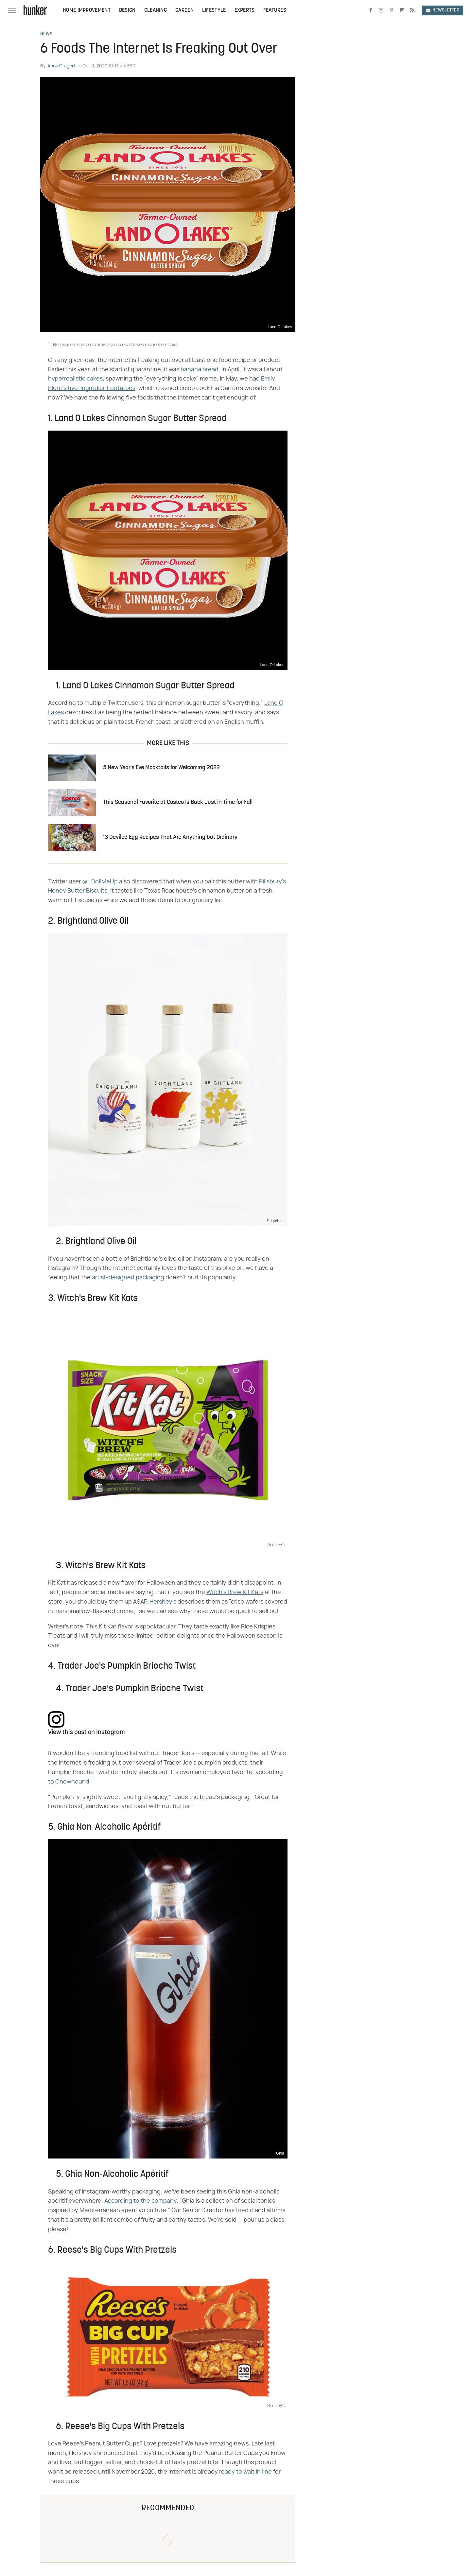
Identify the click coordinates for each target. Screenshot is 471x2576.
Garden (184, 10)
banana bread (199, 370)
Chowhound (72, 1782)
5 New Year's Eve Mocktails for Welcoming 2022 (161, 768)
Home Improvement (87, 10)
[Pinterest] (391, 10)
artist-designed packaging (128, 1278)
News (46, 34)
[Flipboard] (402, 10)
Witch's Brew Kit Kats (234, 1592)
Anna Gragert (61, 66)
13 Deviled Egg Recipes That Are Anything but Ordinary (170, 837)
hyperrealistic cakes (75, 379)
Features (274, 10)
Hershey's (162, 1602)
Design (127, 10)
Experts (245, 10)
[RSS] (412, 10)
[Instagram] (381, 10)
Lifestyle (214, 10)
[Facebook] (370, 10)
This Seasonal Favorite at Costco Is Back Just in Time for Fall (178, 802)
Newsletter (442, 10)
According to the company (140, 2201)
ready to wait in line (245, 2472)
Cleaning (155, 10)
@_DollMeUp (100, 882)
